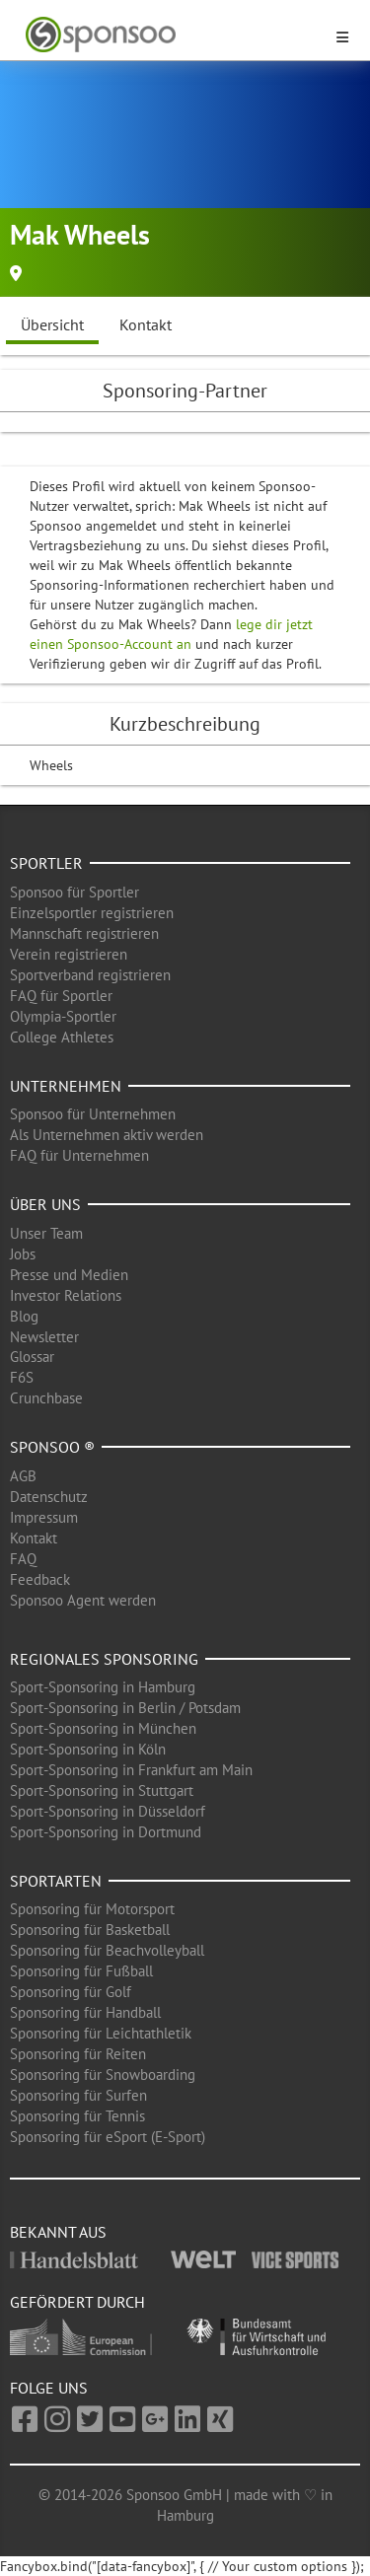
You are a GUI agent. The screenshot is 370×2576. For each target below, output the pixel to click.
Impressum (44, 1517)
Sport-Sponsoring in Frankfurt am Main (131, 1769)
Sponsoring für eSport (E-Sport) (107, 2136)
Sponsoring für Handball (85, 2012)
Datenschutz (49, 1496)
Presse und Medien (69, 1274)
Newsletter (44, 1336)
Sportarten (56, 1881)
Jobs (23, 1254)
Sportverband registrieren (90, 975)
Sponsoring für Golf (70, 1991)
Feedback (40, 1579)
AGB (23, 1476)
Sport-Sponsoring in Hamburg (102, 1687)
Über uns (45, 1204)
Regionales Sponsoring (104, 1659)
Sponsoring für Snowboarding (102, 2074)
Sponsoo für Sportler (74, 892)
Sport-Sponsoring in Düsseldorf (107, 1811)
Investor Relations (65, 1295)
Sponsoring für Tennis (77, 2116)
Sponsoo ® (52, 1447)
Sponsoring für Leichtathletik (100, 2033)
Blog (24, 1316)
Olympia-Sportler (63, 1016)
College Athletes (61, 1037)
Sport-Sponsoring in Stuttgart (101, 1790)
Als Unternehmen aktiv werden (106, 1134)
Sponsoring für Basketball (90, 1929)
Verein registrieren (68, 954)
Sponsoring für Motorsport (92, 1908)
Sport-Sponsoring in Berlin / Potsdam (125, 1707)
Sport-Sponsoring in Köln (88, 1749)
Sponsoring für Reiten (78, 2053)
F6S (22, 1377)
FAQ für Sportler (61, 995)
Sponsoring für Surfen (78, 2095)
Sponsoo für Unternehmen (93, 1114)
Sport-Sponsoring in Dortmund (105, 1832)
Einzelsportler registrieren (92, 912)
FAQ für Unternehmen (79, 1155)
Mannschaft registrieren (84, 933)
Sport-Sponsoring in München (103, 1728)
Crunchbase (46, 1398)
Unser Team (46, 1233)
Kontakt (145, 324)
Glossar (32, 1356)
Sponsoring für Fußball (81, 1971)
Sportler (46, 863)
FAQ (23, 1558)
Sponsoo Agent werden (83, 1600)
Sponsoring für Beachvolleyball (107, 1950)
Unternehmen (65, 1086)
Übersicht (52, 324)
